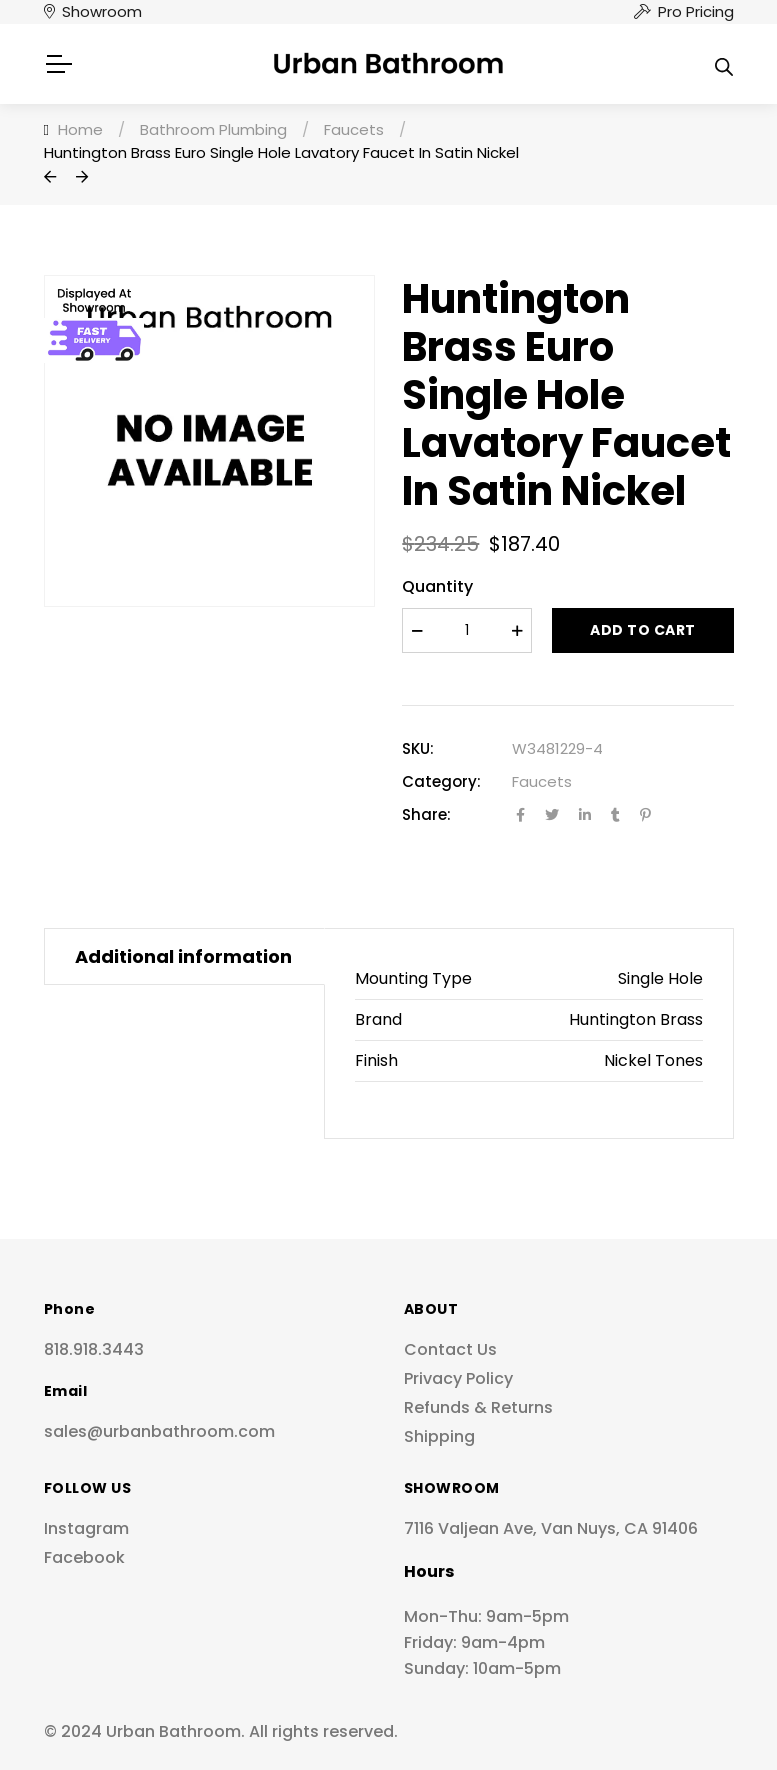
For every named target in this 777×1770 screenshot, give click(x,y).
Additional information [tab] (183, 956)
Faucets (542, 781)
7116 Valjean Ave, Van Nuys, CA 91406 (551, 1528)
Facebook (84, 1557)
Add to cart (643, 630)
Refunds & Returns (478, 1407)
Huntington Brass (636, 1019)
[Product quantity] (467, 630)
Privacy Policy (458, 1378)
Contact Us (450, 1349)
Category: (441, 781)
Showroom (102, 11)
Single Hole (660, 978)
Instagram (86, 1528)
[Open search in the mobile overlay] (724, 64)
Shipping (439, 1436)
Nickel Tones (653, 1060)
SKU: (418, 748)
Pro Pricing (696, 11)
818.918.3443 (94, 1349)
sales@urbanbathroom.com (159, 1431)
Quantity (437, 586)
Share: (426, 814)
